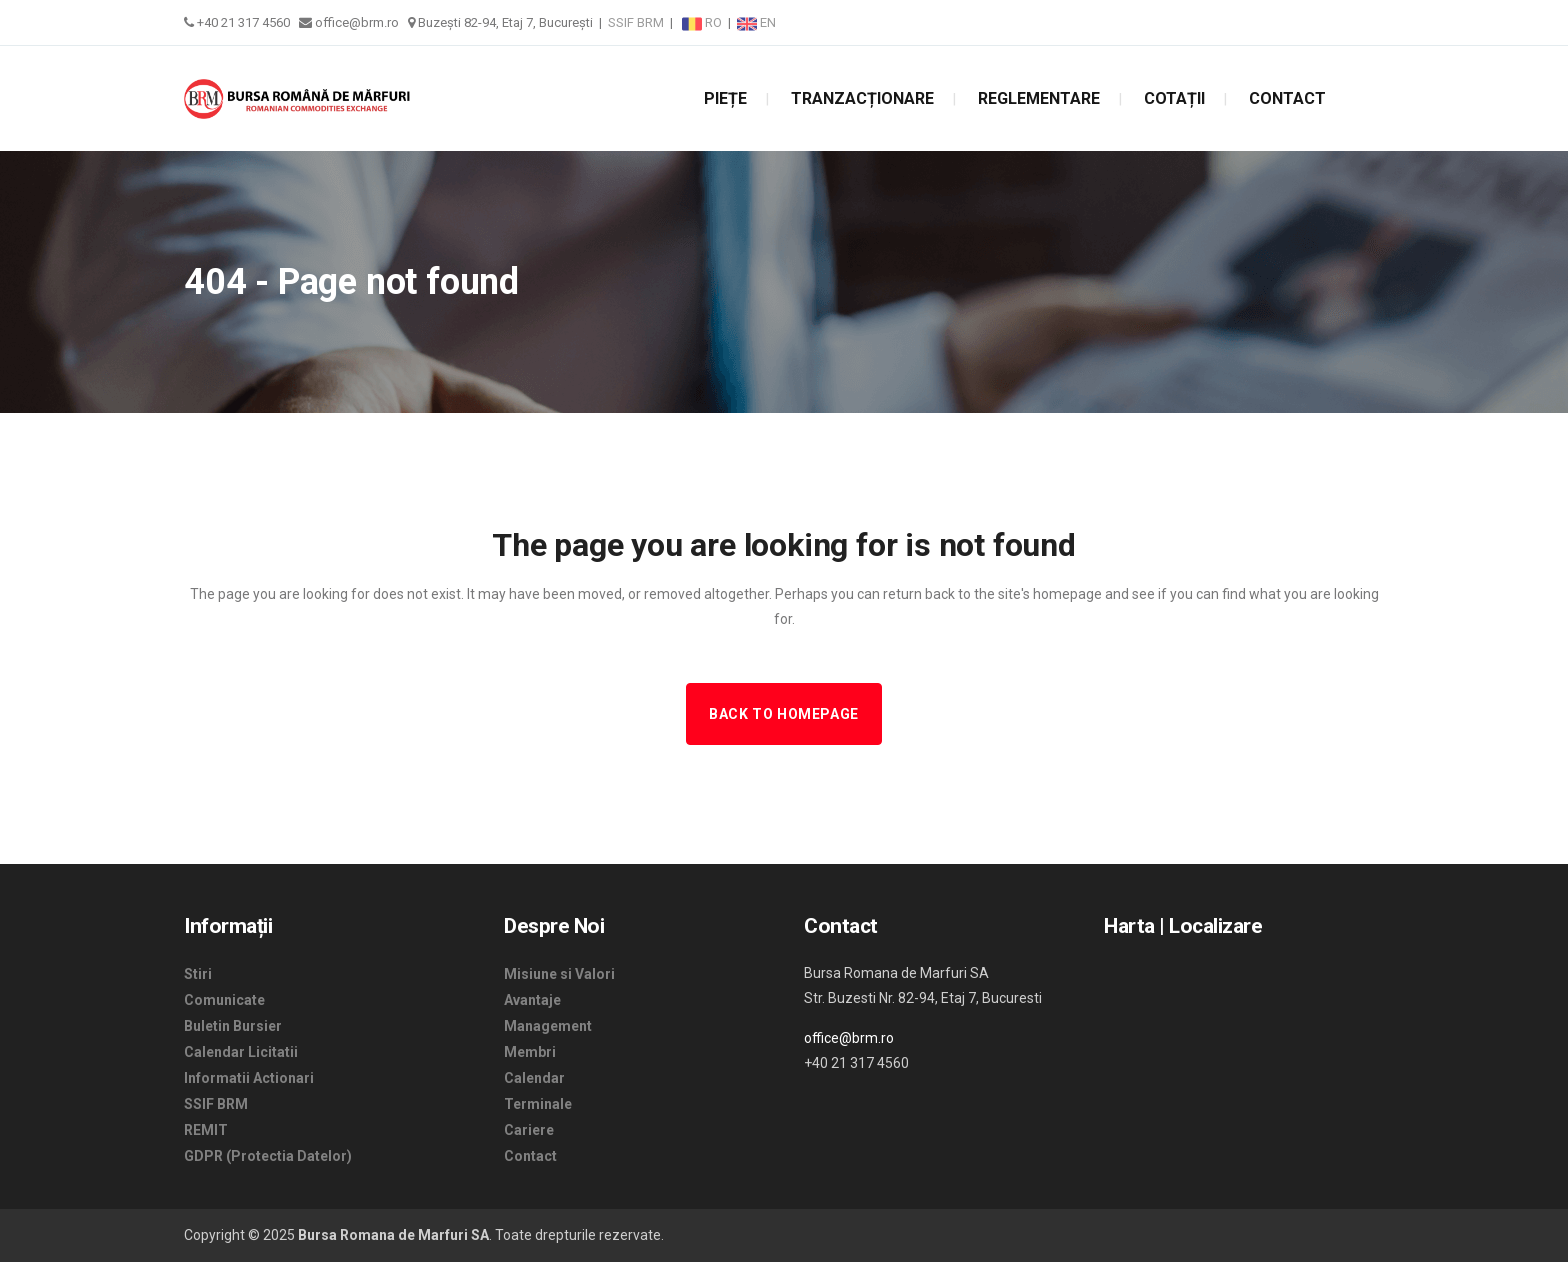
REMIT (206, 1130)
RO (703, 22)
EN (756, 22)
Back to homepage (784, 714)
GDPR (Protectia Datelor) (268, 1156)
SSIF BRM (636, 22)
